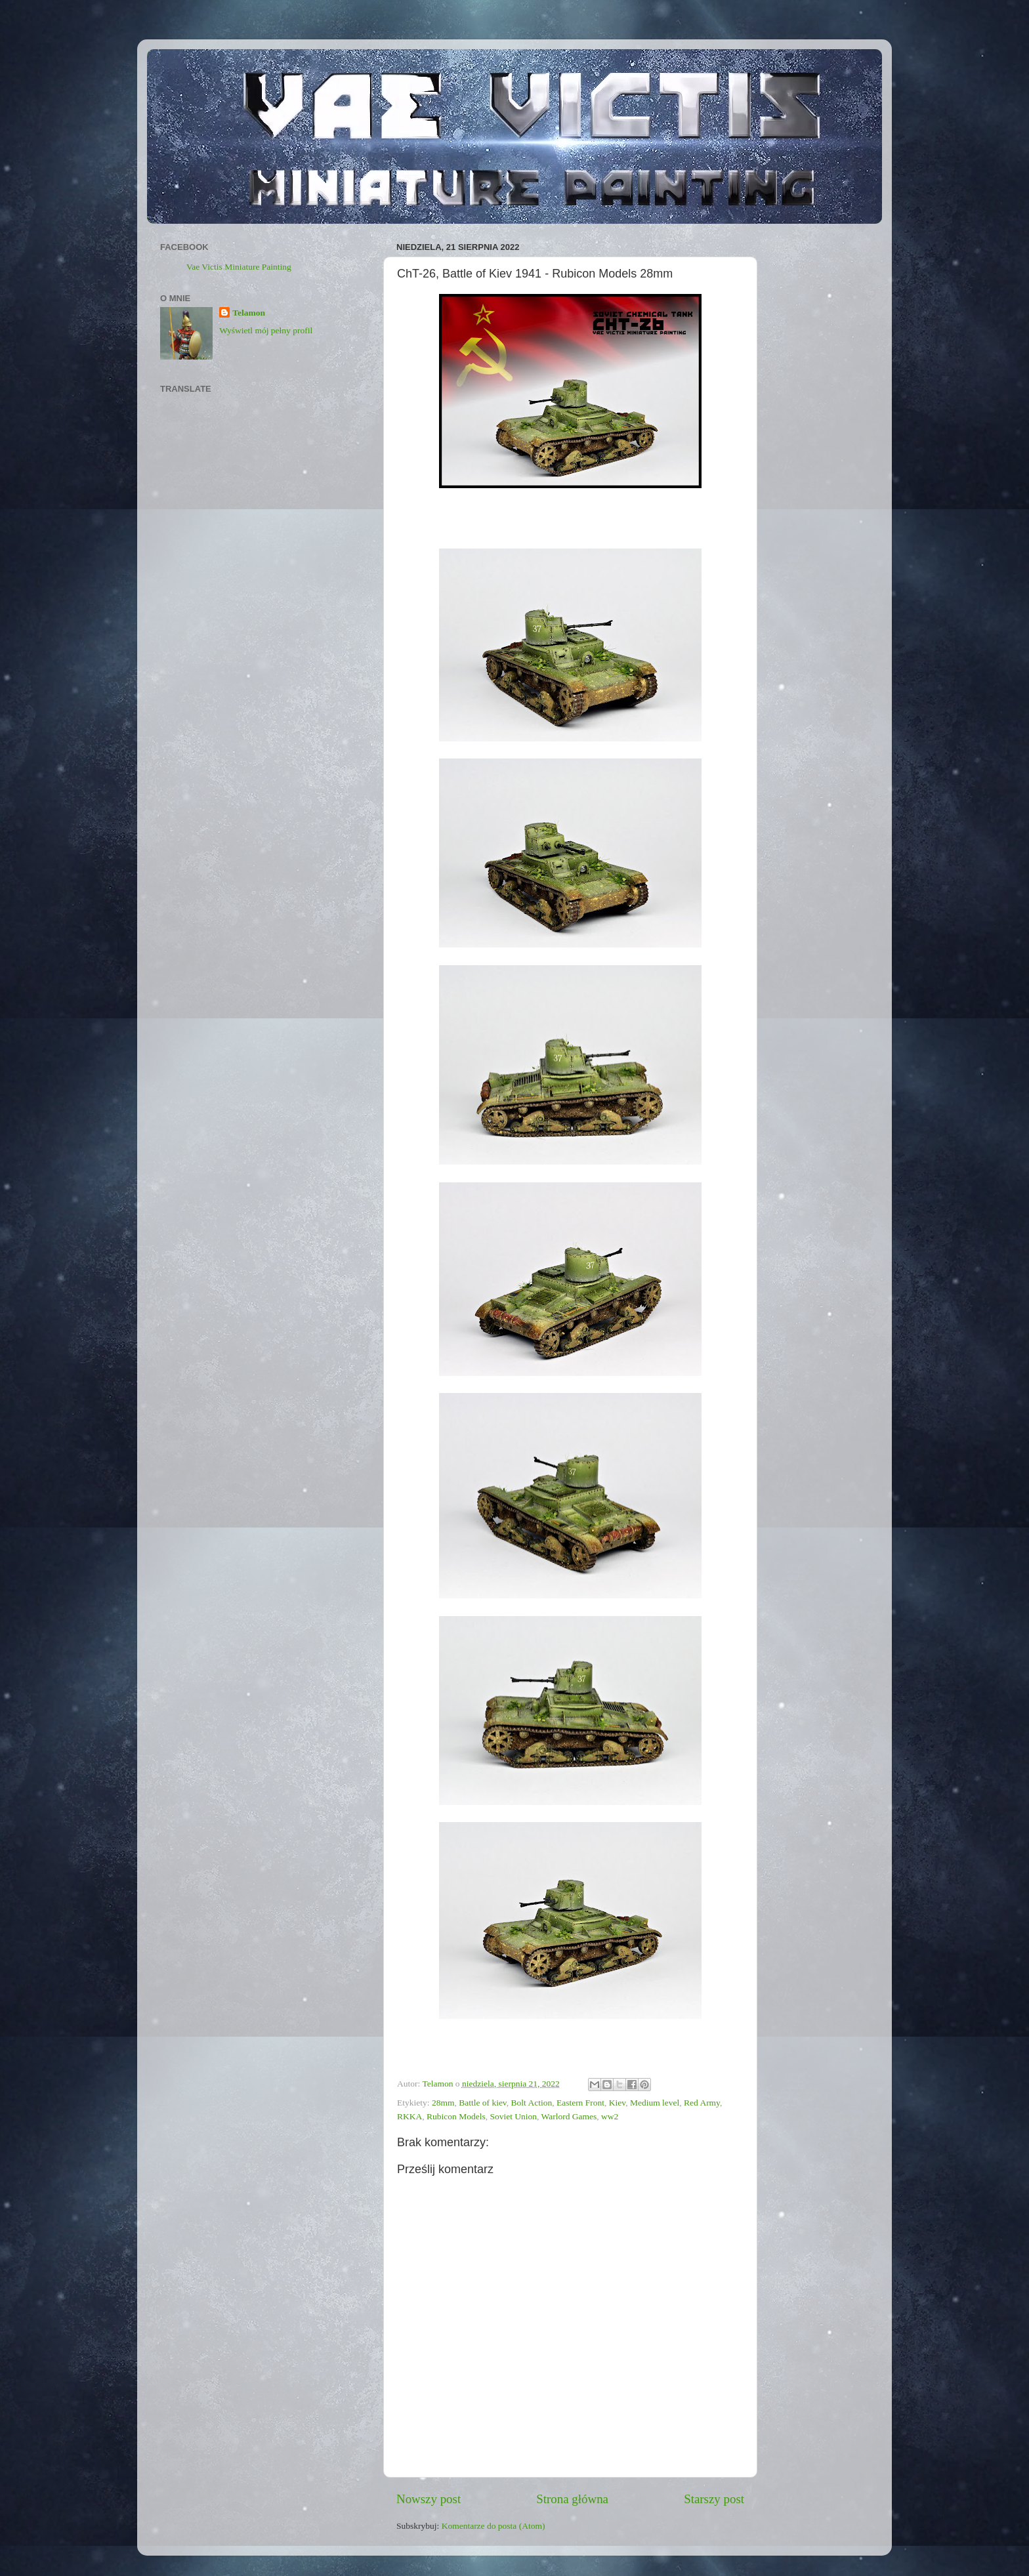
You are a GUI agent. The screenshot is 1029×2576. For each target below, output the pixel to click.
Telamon (248, 313)
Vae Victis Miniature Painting (238, 267)
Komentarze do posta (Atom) (493, 2526)
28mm (443, 2103)
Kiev (617, 2103)
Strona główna (572, 2499)
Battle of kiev (483, 2103)
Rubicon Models (456, 2116)
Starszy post (714, 2499)
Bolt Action (532, 2103)
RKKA (409, 2116)
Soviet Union (513, 2116)
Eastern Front (580, 2103)
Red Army (702, 2103)
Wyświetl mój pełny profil (265, 330)
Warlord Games (569, 2116)
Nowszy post (428, 2499)
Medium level (654, 2103)
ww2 (609, 2116)
